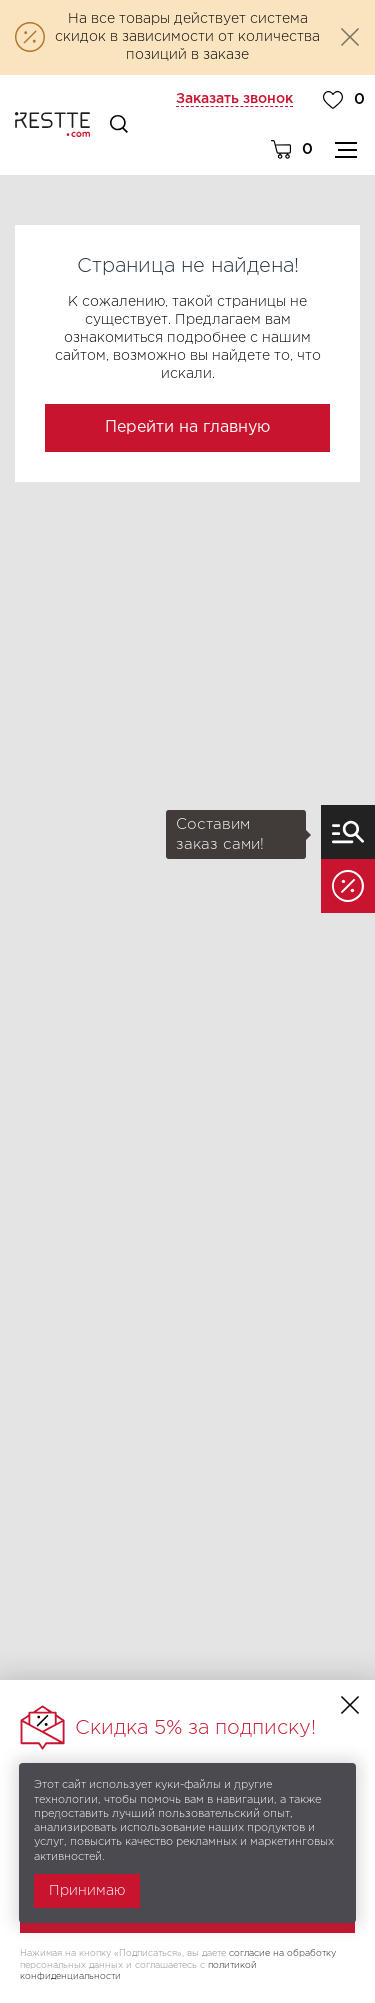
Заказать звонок (234, 99)
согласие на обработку (282, 1953)
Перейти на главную (187, 427)
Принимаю (87, 1891)
